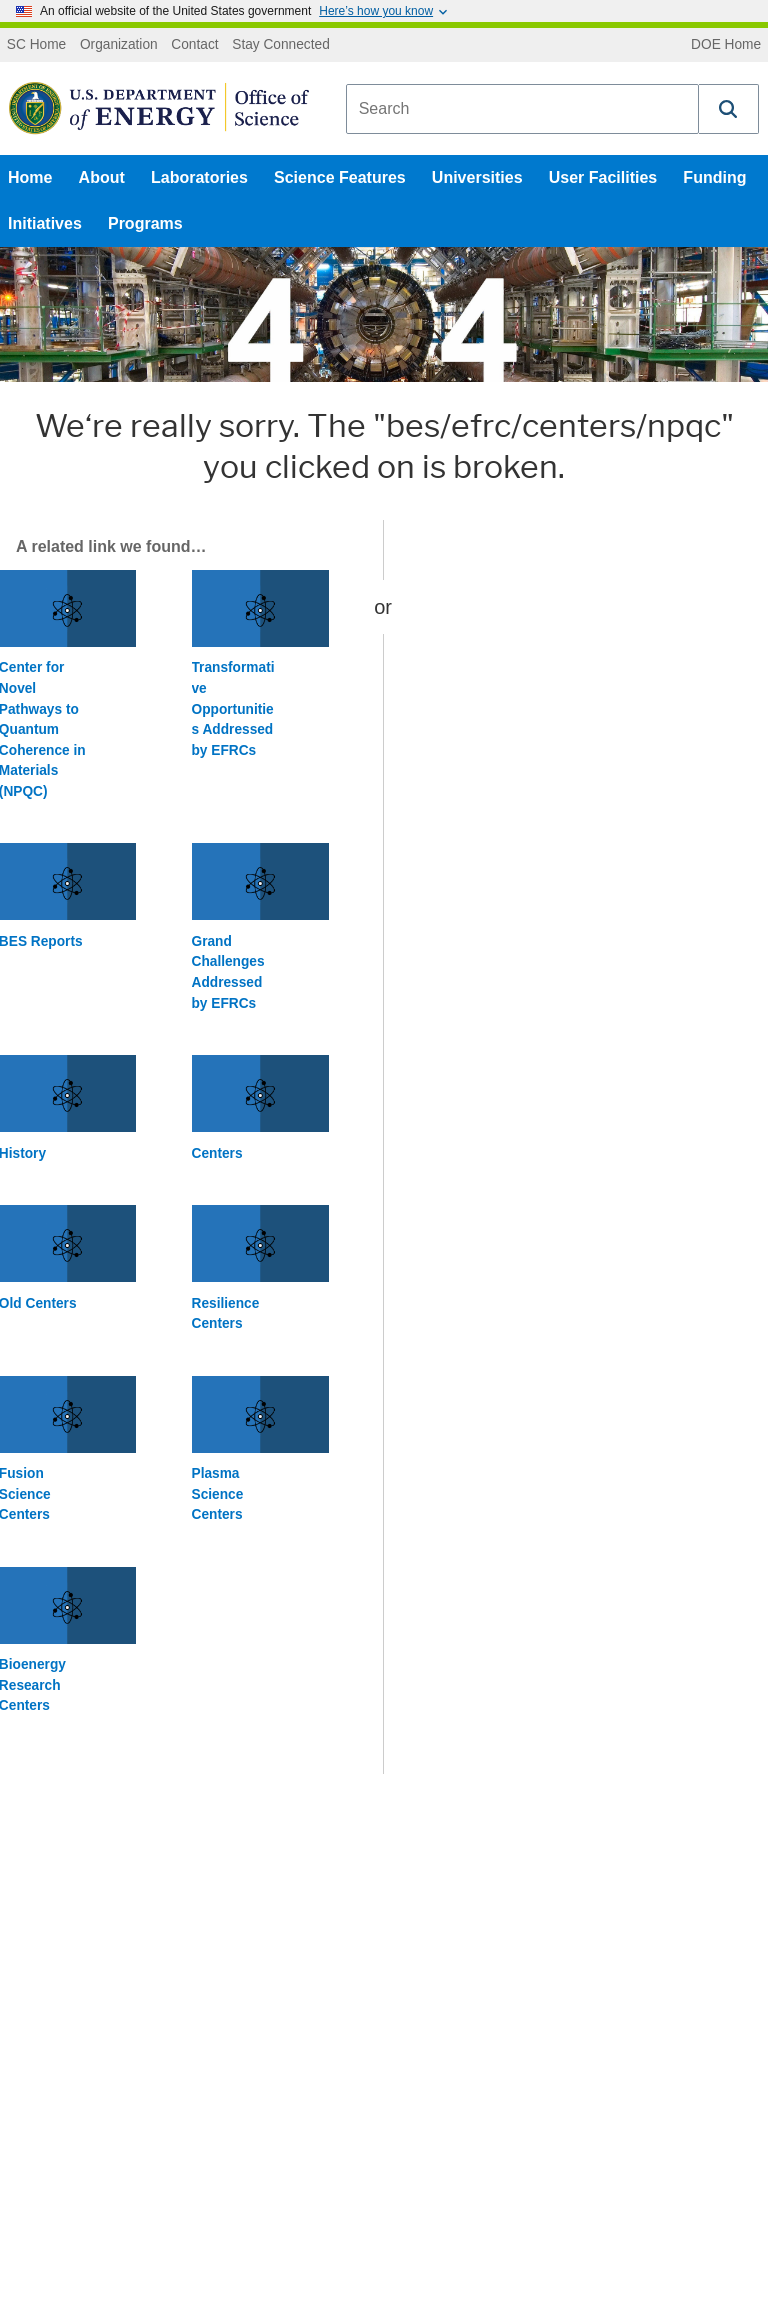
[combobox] (522, 109)
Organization (119, 45)
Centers (217, 1153)
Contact (194, 45)
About (102, 177)
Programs (145, 223)
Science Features (340, 177)
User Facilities (603, 177)
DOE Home (726, 45)
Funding (714, 177)
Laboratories (199, 177)
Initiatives (45, 223)
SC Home (36, 45)
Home (30, 177)
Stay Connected (281, 45)
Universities (477, 177)
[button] (729, 109)
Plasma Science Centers (218, 1494)
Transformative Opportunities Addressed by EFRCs (233, 708)
